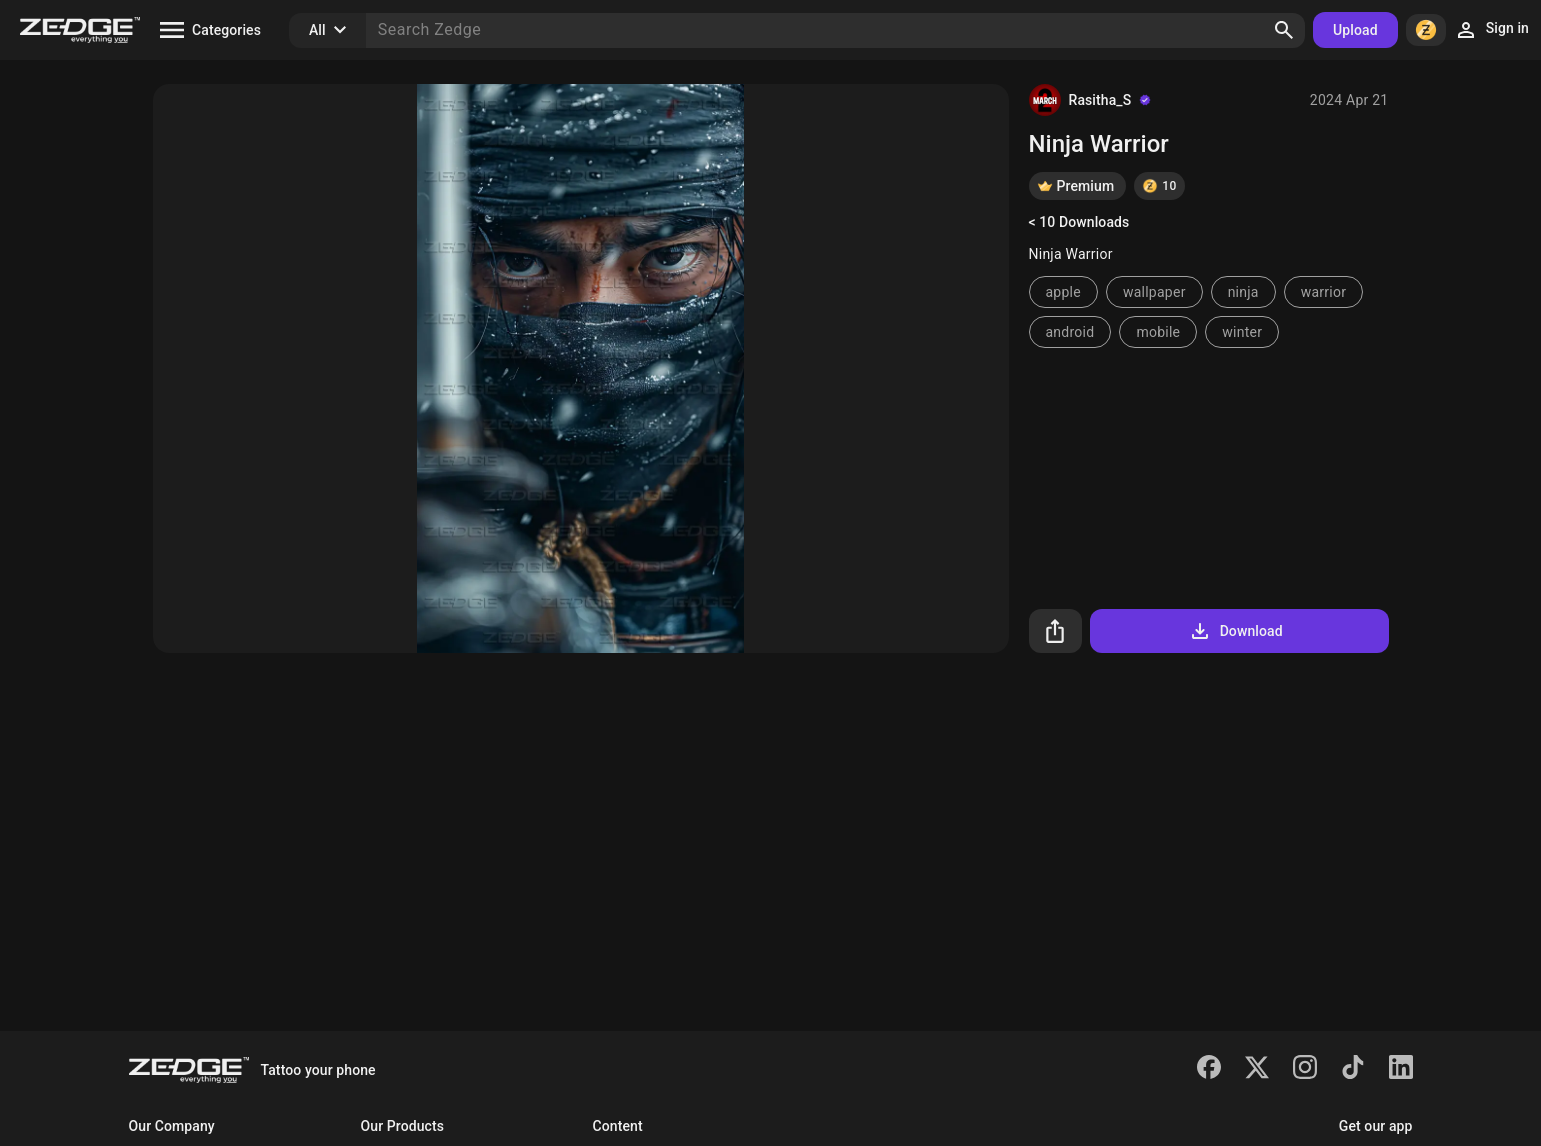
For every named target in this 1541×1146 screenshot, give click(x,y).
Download (1235, 631)
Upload (1355, 30)
